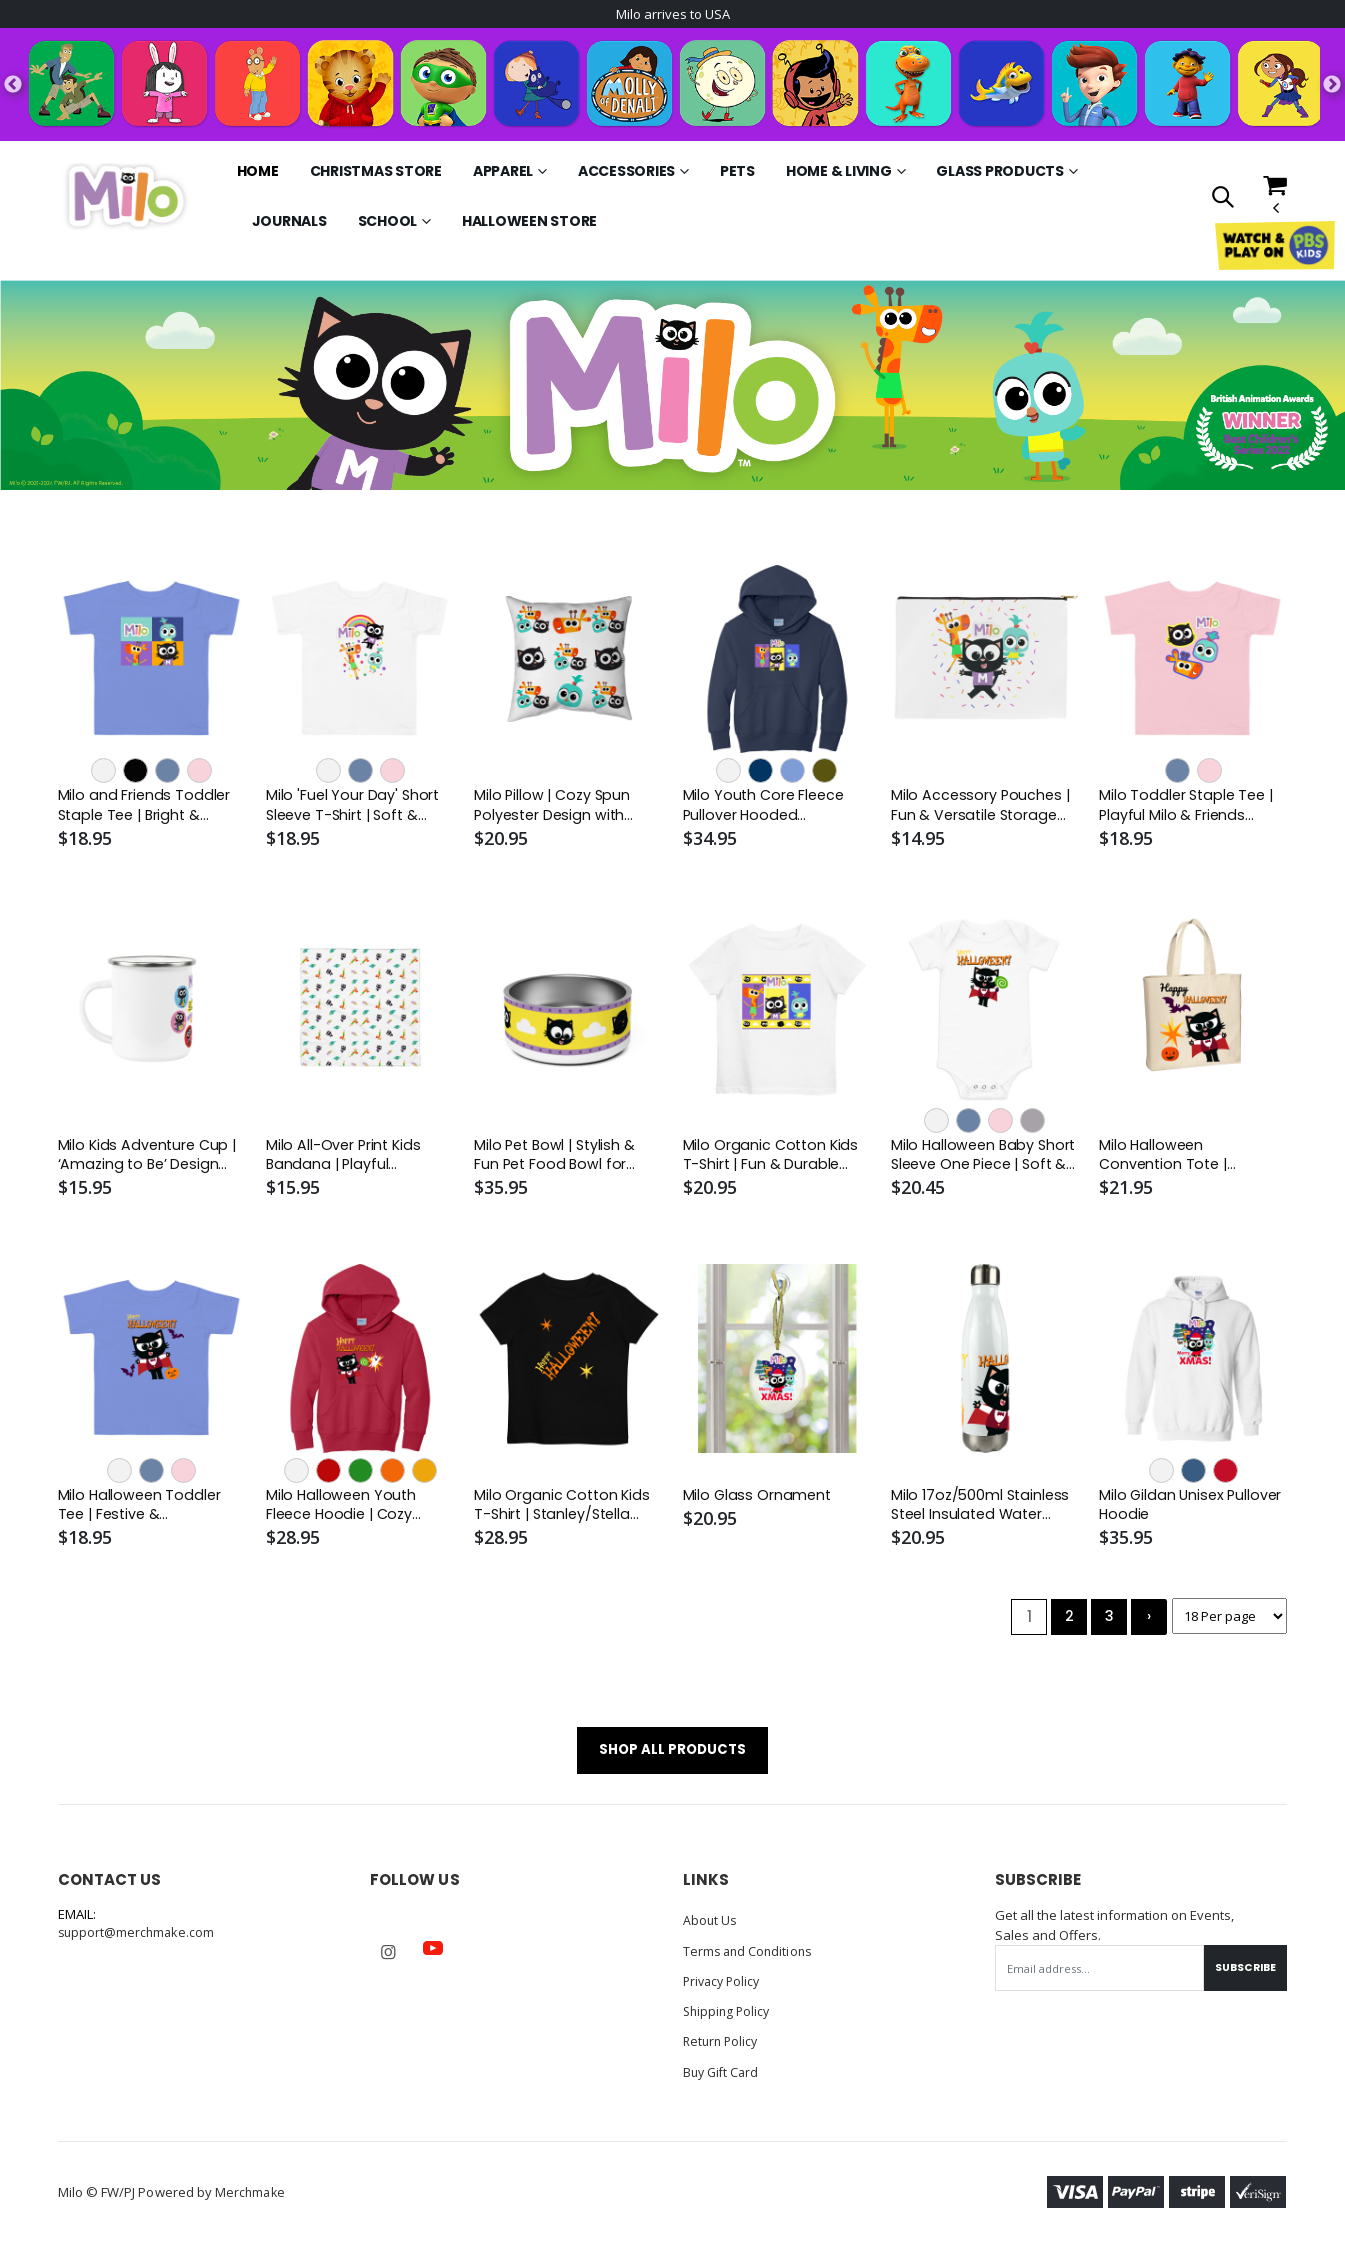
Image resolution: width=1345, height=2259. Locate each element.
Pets (737, 173)
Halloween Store (529, 223)
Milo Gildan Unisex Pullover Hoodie (1192, 1511)
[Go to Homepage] (125, 198)
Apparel (503, 173)
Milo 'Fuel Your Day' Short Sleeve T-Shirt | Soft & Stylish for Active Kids (354, 808)
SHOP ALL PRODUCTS (672, 1760)
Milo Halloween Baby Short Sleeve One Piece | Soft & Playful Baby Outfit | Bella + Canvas (983, 1160)
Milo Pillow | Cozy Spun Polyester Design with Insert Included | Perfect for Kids (561, 808)
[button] (1222, 199)
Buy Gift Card (723, 2081)
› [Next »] (1142, 1624)
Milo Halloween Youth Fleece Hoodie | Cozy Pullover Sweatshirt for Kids (347, 1511)
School (388, 223)
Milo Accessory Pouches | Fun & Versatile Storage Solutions (982, 808)
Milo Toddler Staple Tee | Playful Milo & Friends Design (1189, 808)
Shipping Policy (729, 2021)
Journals (289, 223)
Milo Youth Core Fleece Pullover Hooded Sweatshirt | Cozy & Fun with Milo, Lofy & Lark (769, 808)
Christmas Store (376, 173)
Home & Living (839, 173)
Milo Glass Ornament (758, 1501)
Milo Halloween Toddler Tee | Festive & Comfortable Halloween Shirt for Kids (146, 1511)
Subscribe (1242, 1979)
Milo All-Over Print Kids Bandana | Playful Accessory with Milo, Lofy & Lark (354, 1160)
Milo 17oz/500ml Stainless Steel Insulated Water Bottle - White (983, 1511)
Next (1332, 86)
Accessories (626, 173)
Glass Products (1000, 173)
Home (258, 173)
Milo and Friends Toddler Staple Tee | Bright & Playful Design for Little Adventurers (145, 808)
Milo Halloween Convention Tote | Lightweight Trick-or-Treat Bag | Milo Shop (1176, 1160)
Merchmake (251, 2201)
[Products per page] (1226, 1624)
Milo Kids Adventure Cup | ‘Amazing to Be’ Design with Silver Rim (150, 1160)
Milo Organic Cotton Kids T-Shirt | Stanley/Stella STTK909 (563, 1511)
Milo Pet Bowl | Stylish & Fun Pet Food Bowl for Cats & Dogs (557, 1160)
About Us (711, 1931)
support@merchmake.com (138, 1944)
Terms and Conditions (750, 1961)
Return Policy (723, 2051)
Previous (13, 86)
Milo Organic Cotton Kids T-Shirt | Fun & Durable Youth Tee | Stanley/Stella (772, 1160)
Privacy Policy (724, 1991)
